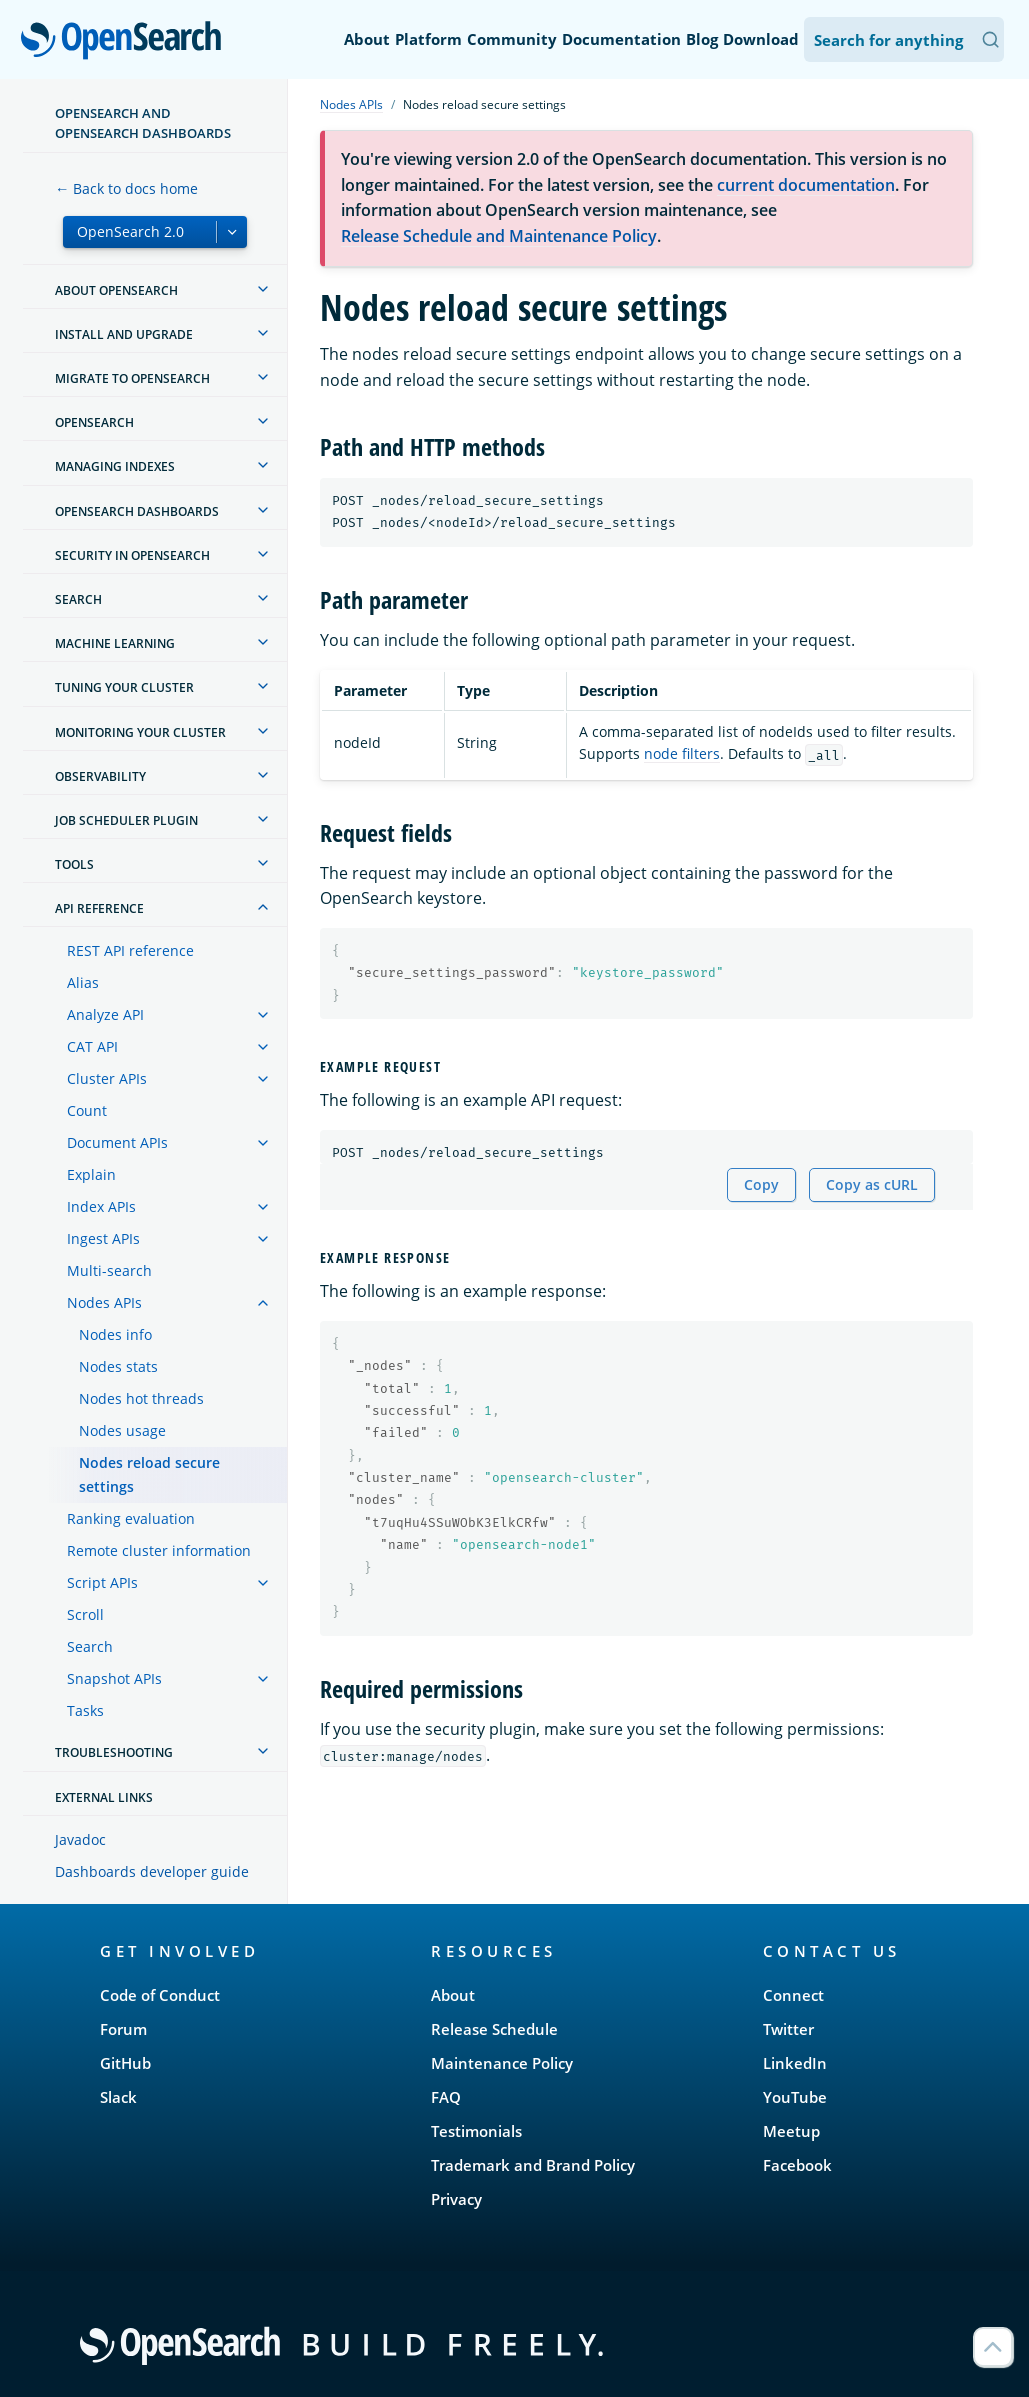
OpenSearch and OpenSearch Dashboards (143, 123)
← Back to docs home (126, 188)
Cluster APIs (107, 1078)
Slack (118, 2097)
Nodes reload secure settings (149, 1474)
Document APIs (117, 1142)
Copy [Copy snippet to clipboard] (761, 1184)
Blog (702, 39)
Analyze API (105, 1014)
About (367, 39)
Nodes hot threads (141, 1398)
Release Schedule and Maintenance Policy (499, 236)
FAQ (446, 2097)
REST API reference (130, 950)
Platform (428, 39)
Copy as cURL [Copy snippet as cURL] (872, 1184)
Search (90, 1646)
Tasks (85, 1710)
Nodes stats (118, 1366)
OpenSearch (126, 42)
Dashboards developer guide (152, 1871)
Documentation (621, 39)
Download (761, 39)
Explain (91, 1174)
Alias (83, 982)
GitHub (125, 2063)
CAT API (92, 1046)
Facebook (797, 2165)
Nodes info (115, 1334)
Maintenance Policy (502, 2063)
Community (512, 39)
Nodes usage (122, 1430)
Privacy (456, 2199)
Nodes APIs (104, 1302)
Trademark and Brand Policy (533, 2165)
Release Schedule (494, 2029)
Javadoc (80, 1839)
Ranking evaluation (131, 1518)
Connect (793, 1995)
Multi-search (109, 1270)
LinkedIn (795, 2063)
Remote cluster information (159, 1550)
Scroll (85, 1614)
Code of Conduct (160, 1995)
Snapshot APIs (114, 1678)
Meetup (791, 2131)
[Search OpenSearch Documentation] (904, 39)
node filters (682, 753)
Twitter (788, 2029)
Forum (123, 2029)
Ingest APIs (103, 1238)
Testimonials (476, 2131)
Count (87, 1110)
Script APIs (102, 1582)
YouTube (795, 2097)
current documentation (806, 185)
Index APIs (101, 1206)
